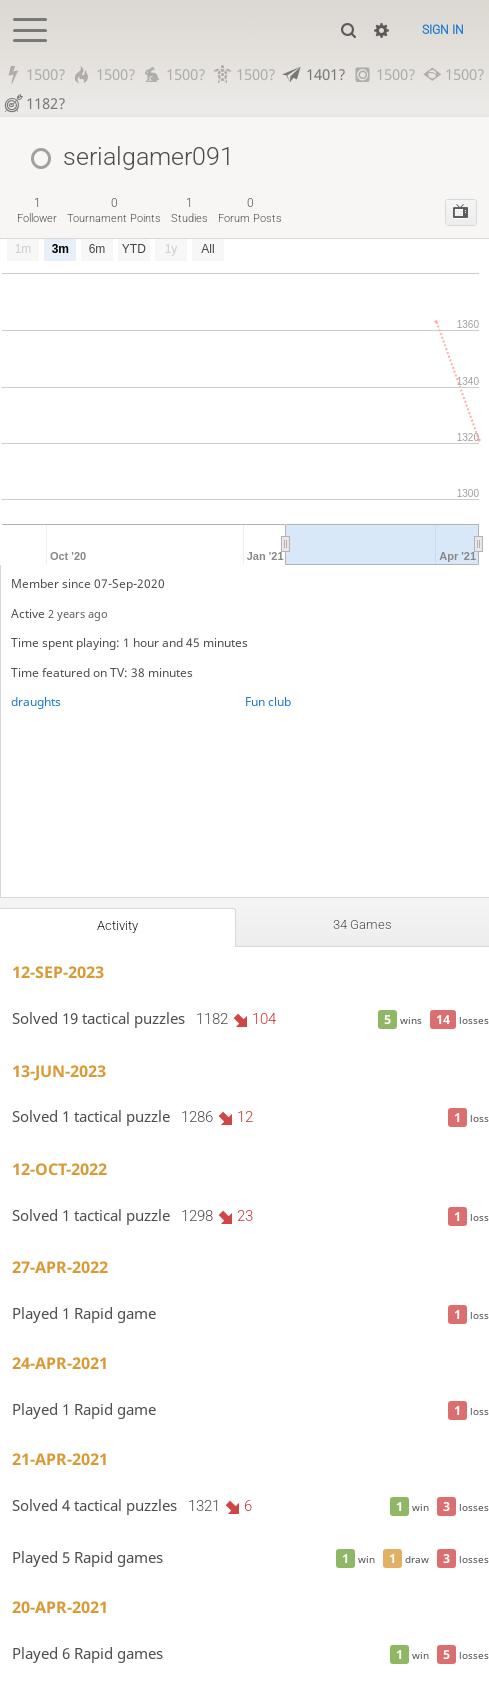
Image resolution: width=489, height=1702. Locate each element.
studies (189, 211)
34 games (362, 924)
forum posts (250, 211)
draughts (36, 701)
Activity (117, 925)
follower (37, 211)
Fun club (268, 701)
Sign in (443, 30)
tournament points (114, 211)
